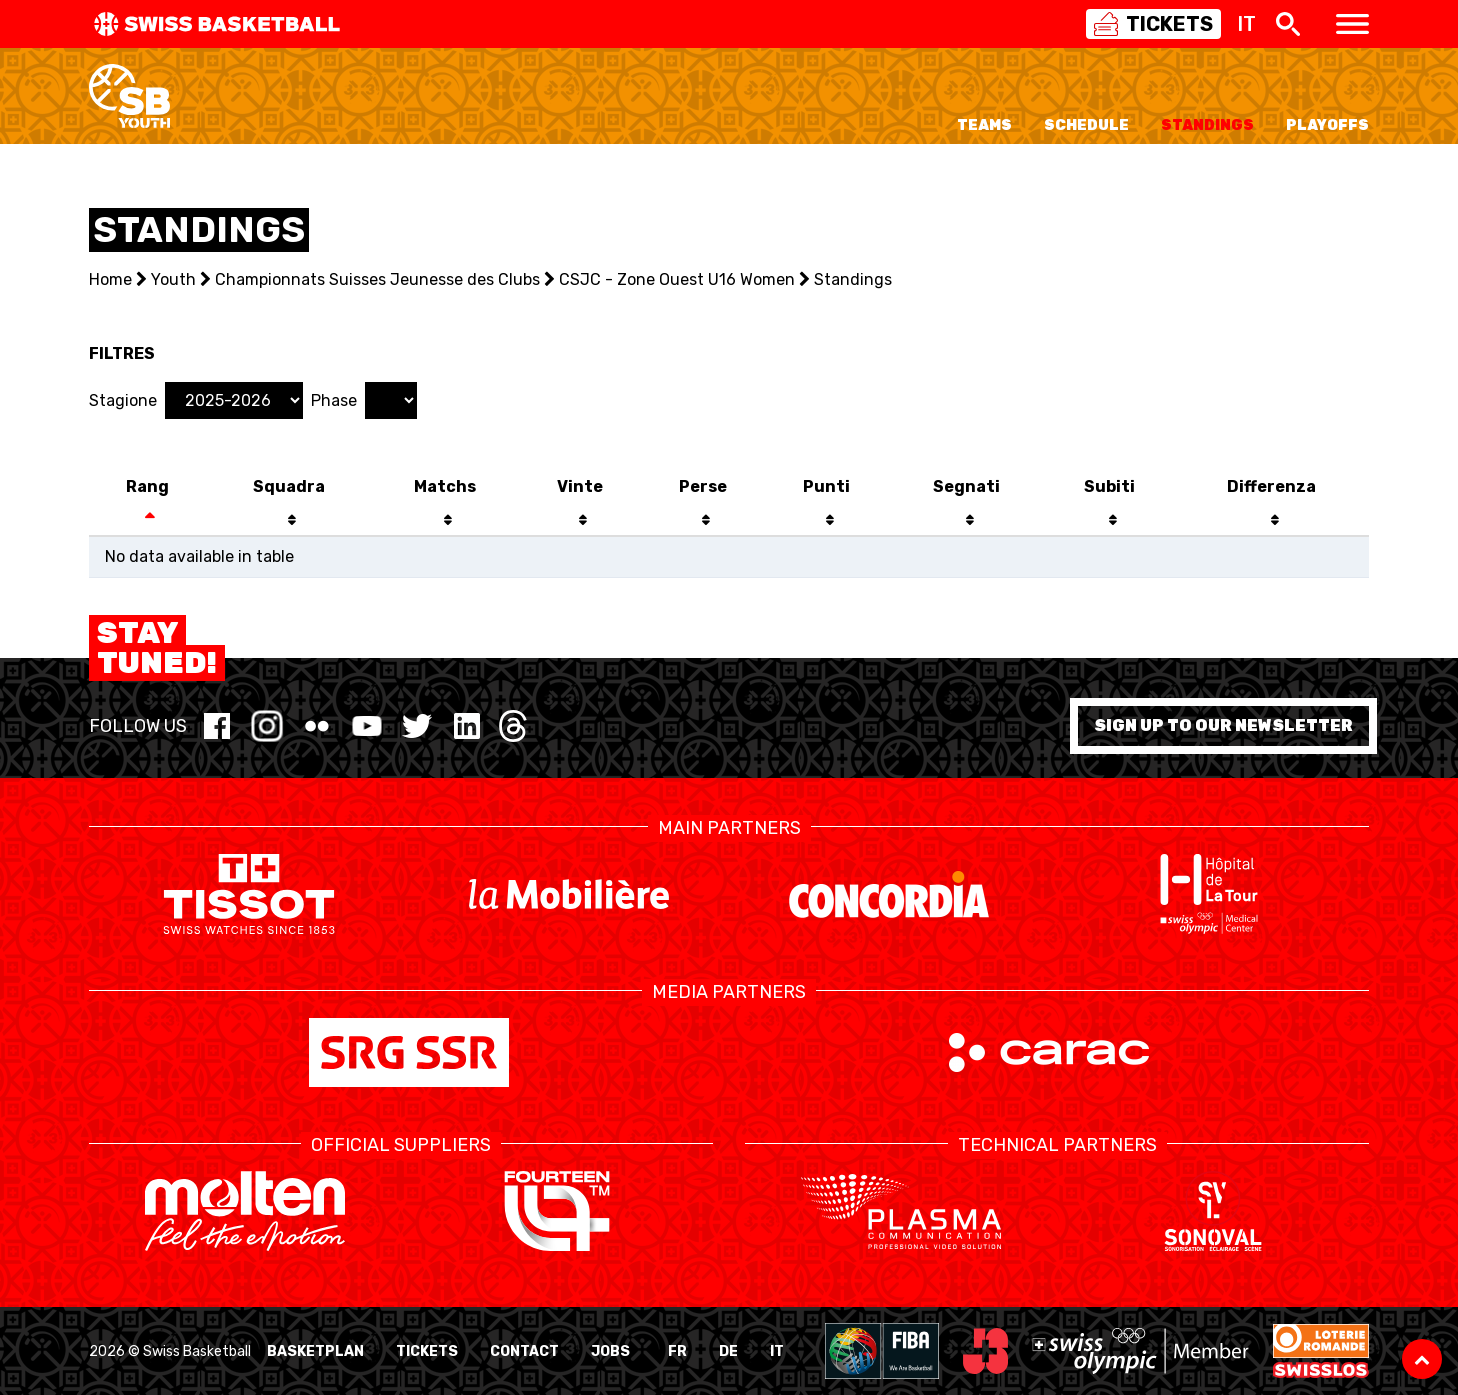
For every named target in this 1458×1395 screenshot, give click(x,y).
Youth (173, 279)
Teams (984, 125)
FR (677, 1351)
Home (110, 279)
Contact (524, 1351)
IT (777, 1351)
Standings (1207, 125)
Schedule (1086, 125)
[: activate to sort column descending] (147, 521)
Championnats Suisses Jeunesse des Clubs (377, 279)
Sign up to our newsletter (1223, 725)
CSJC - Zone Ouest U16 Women (677, 279)
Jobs (610, 1351)
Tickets (427, 1351)
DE (728, 1351)
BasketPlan (315, 1351)
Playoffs (1327, 125)
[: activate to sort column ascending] (1110, 521)
